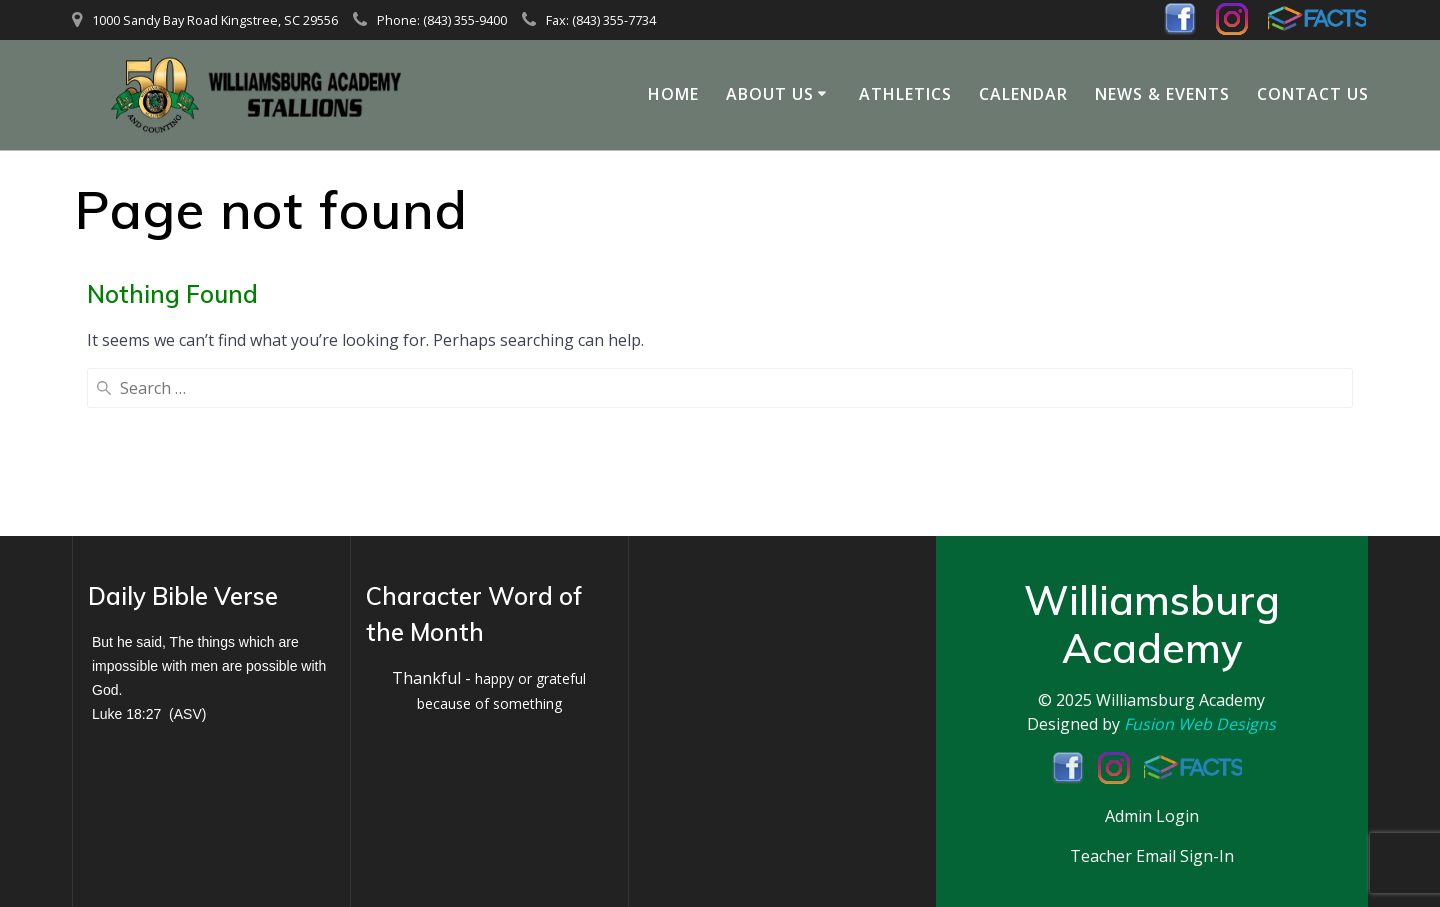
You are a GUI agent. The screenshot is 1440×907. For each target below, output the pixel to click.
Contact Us (1313, 94)
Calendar (1023, 94)
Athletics (905, 94)
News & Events (1162, 94)
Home (673, 94)
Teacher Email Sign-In (1152, 856)
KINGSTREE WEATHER (767, 652)
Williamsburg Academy (1180, 701)
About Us (770, 94)
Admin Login (1152, 816)
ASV (188, 715)
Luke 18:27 (126, 715)
